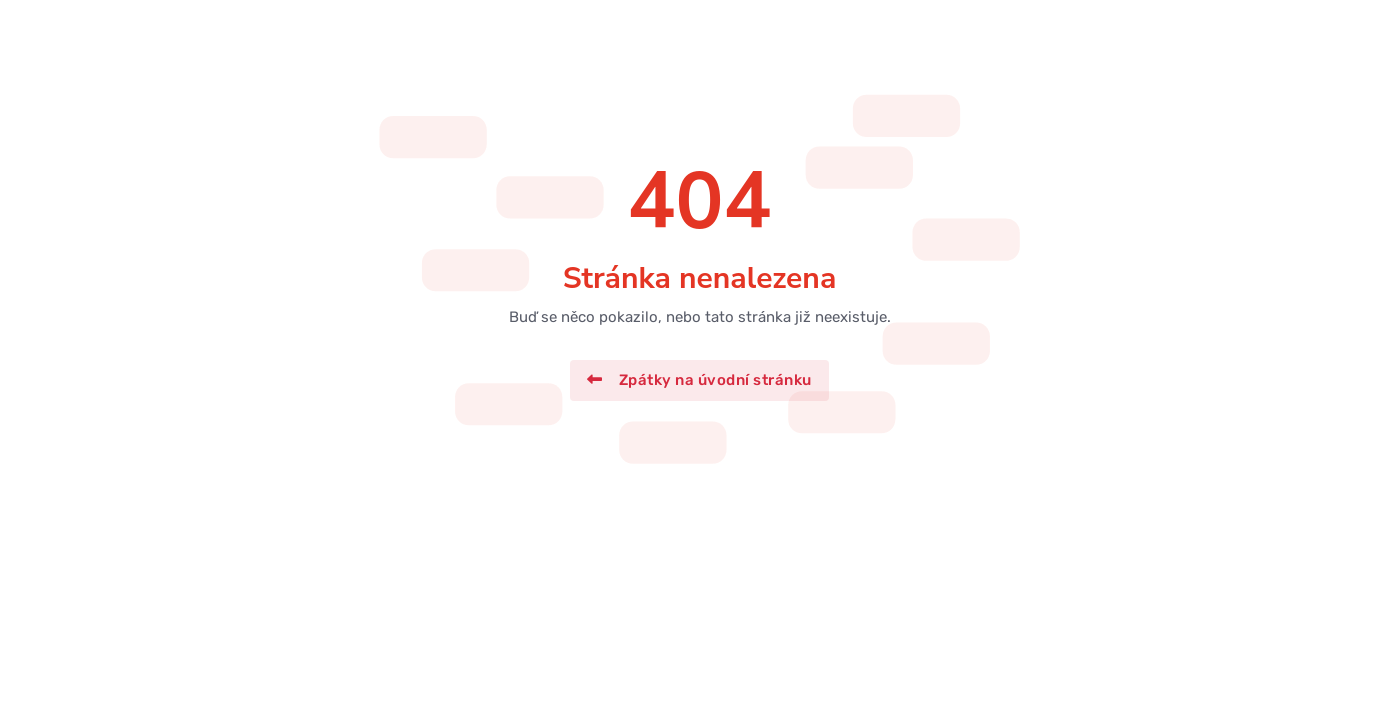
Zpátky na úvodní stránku (699, 380)
